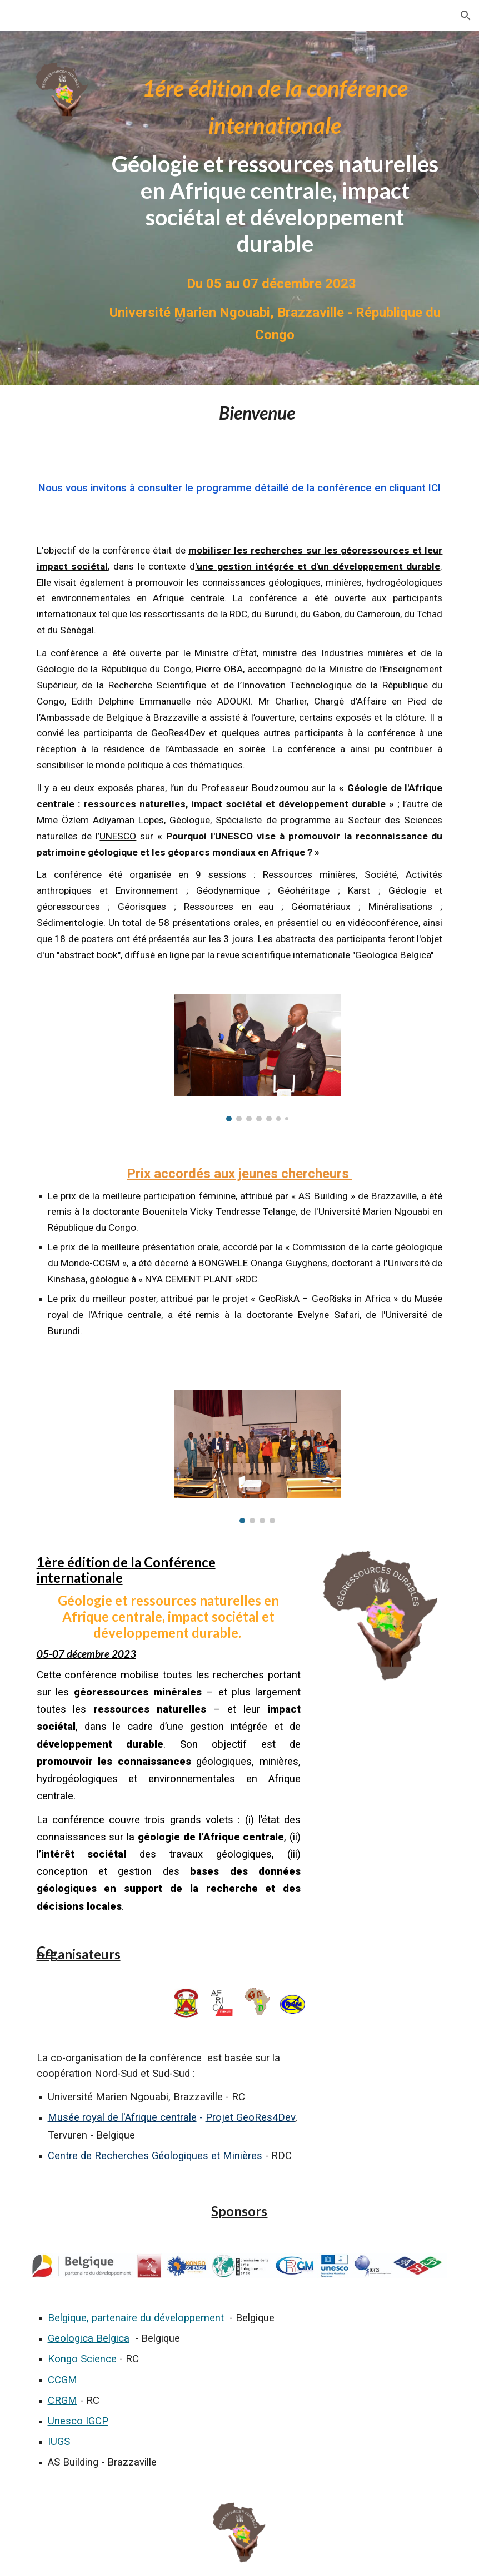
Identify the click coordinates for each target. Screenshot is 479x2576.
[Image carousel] (257, 1057)
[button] (465, 15)
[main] (275, 163)
